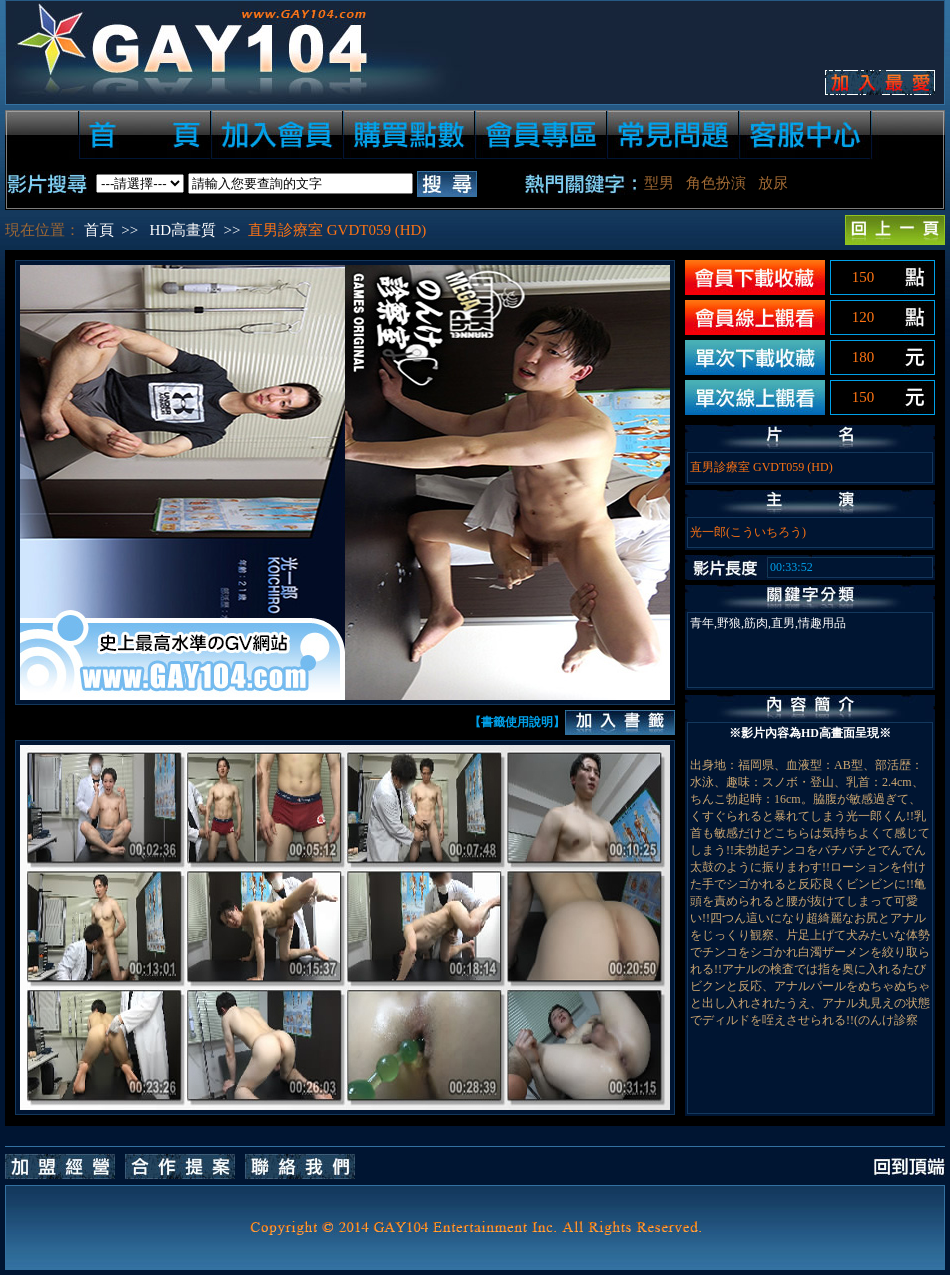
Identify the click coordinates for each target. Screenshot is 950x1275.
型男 (659, 183)
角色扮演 (716, 183)
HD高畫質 (182, 230)
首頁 (99, 230)
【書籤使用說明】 (517, 722)
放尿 (773, 183)
